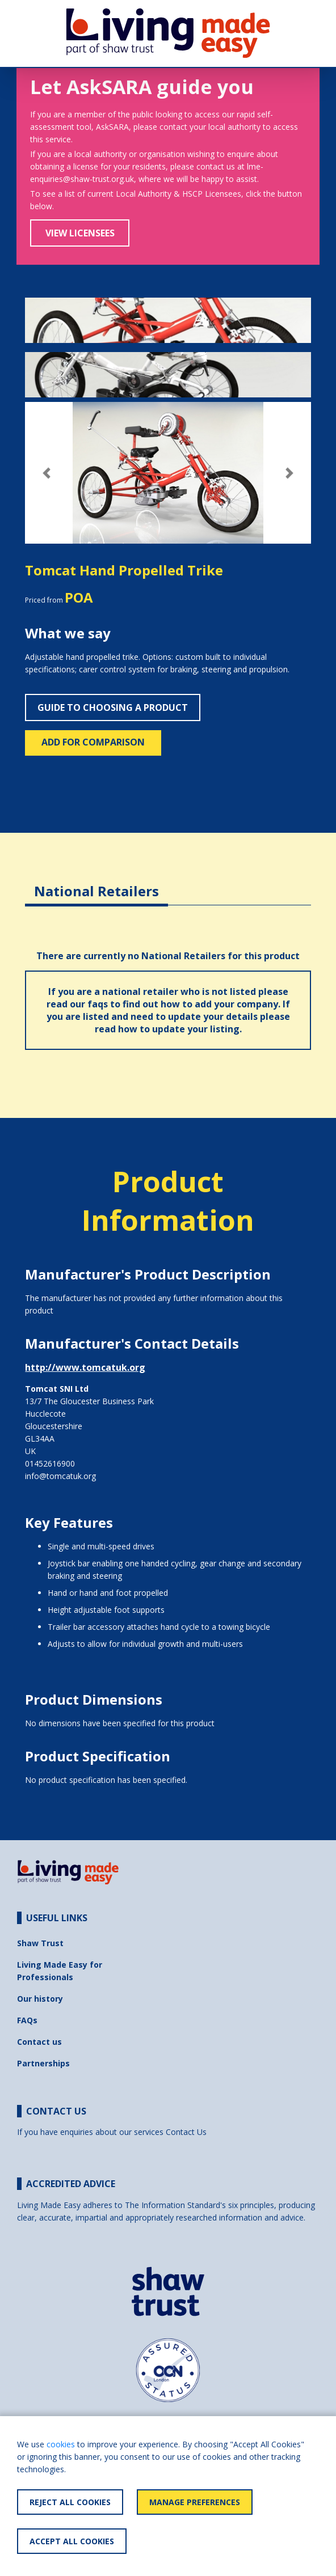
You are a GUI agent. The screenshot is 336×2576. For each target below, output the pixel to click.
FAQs (27, 2020)
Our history (40, 1998)
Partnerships (43, 2063)
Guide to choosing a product (112, 707)
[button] (46, 473)
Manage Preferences (194, 2502)
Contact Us (186, 2131)
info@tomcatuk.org (60, 1476)
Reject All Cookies (70, 2502)
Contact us (39, 2041)
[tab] (96, 882)
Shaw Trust (40, 1943)
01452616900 (50, 1463)
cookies (61, 2444)
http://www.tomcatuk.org (85, 1367)
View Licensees (80, 233)
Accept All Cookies (72, 2541)
